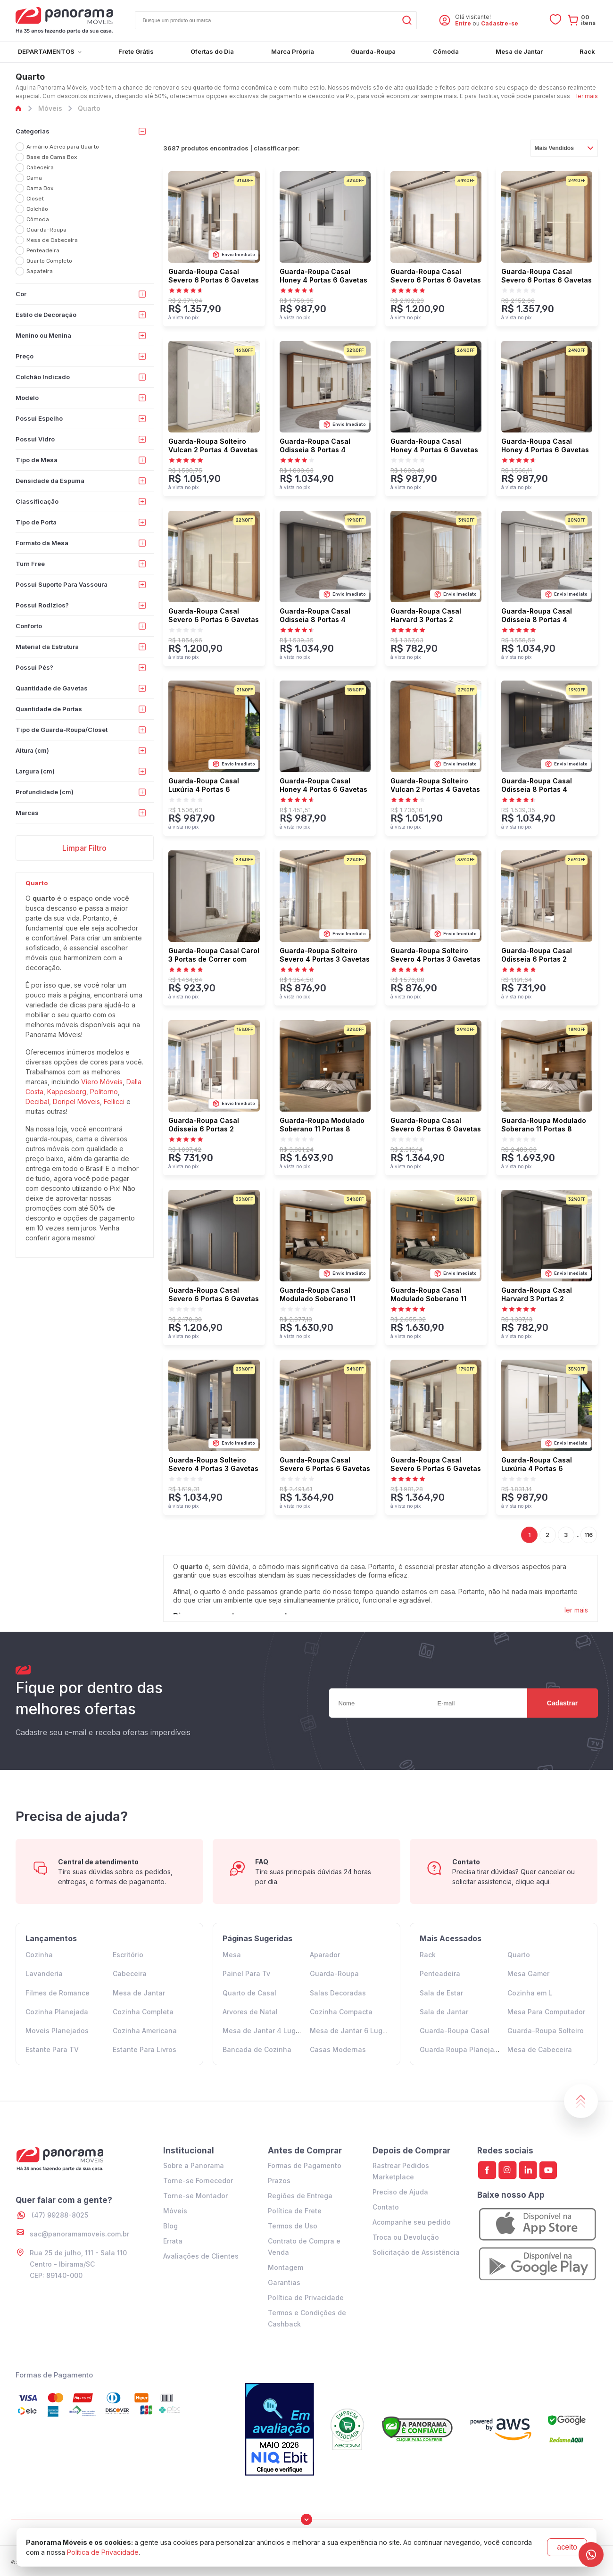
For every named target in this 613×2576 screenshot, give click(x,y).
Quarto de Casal (249, 1993)
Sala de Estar (441, 1993)
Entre (463, 23)
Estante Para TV (52, 2049)
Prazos (279, 2181)
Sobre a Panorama (193, 2165)
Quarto (518, 1955)
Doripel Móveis (76, 1101)
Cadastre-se (499, 23)
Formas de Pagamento (304, 2165)
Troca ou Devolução (406, 2237)
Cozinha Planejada (56, 2012)
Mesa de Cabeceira (539, 2049)
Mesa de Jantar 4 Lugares (266, 2031)
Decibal (37, 1101)
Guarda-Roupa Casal (454, 2031)
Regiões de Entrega (300, 2196)
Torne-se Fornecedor (198, 2181)
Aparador (325, 1955)
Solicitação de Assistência (416, 2252)
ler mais (587, 96)
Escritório (128, 1955)
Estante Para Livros (144, 2049)
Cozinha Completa (143, 2012)
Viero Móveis (102, 1082)
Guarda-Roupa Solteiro (545, 2031)
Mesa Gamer (528, 1973)
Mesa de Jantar (139, 1993)
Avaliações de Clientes (201, 2256)
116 (588, 1534)
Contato (386, 2207)
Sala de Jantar (444, 2012)
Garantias (284, 2282)
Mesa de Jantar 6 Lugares (353, 2031)
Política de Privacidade (306, 2297)
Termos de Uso (292, 2226)
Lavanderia (44, 1973)
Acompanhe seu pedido (412, 2222)
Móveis (175, 2211)
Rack (428, 1955)
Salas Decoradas (338, 1993)
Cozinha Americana (145, 2031)
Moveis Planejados (57, 2031)
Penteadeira (440, 1973)
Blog (170, 2226)
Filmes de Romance (57, 1993)
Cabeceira (130, 1973)
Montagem (285, 2267)
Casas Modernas (338, 2049)
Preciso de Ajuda (400, 2192)
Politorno (104, 1092)
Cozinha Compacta (341, 2012)
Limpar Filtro (84, 848)
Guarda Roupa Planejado (461, 2049)
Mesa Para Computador (546, 2012)
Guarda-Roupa (334, 1973)
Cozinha (39, 1955)
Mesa (232, 1955)
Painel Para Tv (246, 1973)
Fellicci (114, 1101)
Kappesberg (66, 1092)
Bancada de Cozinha (257, 2049)
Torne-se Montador (195, 2196)
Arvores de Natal (250, 2012)
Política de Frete (295, 2211)
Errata (172, 2241)
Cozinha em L (529, 1993)
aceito (567, 2547)
